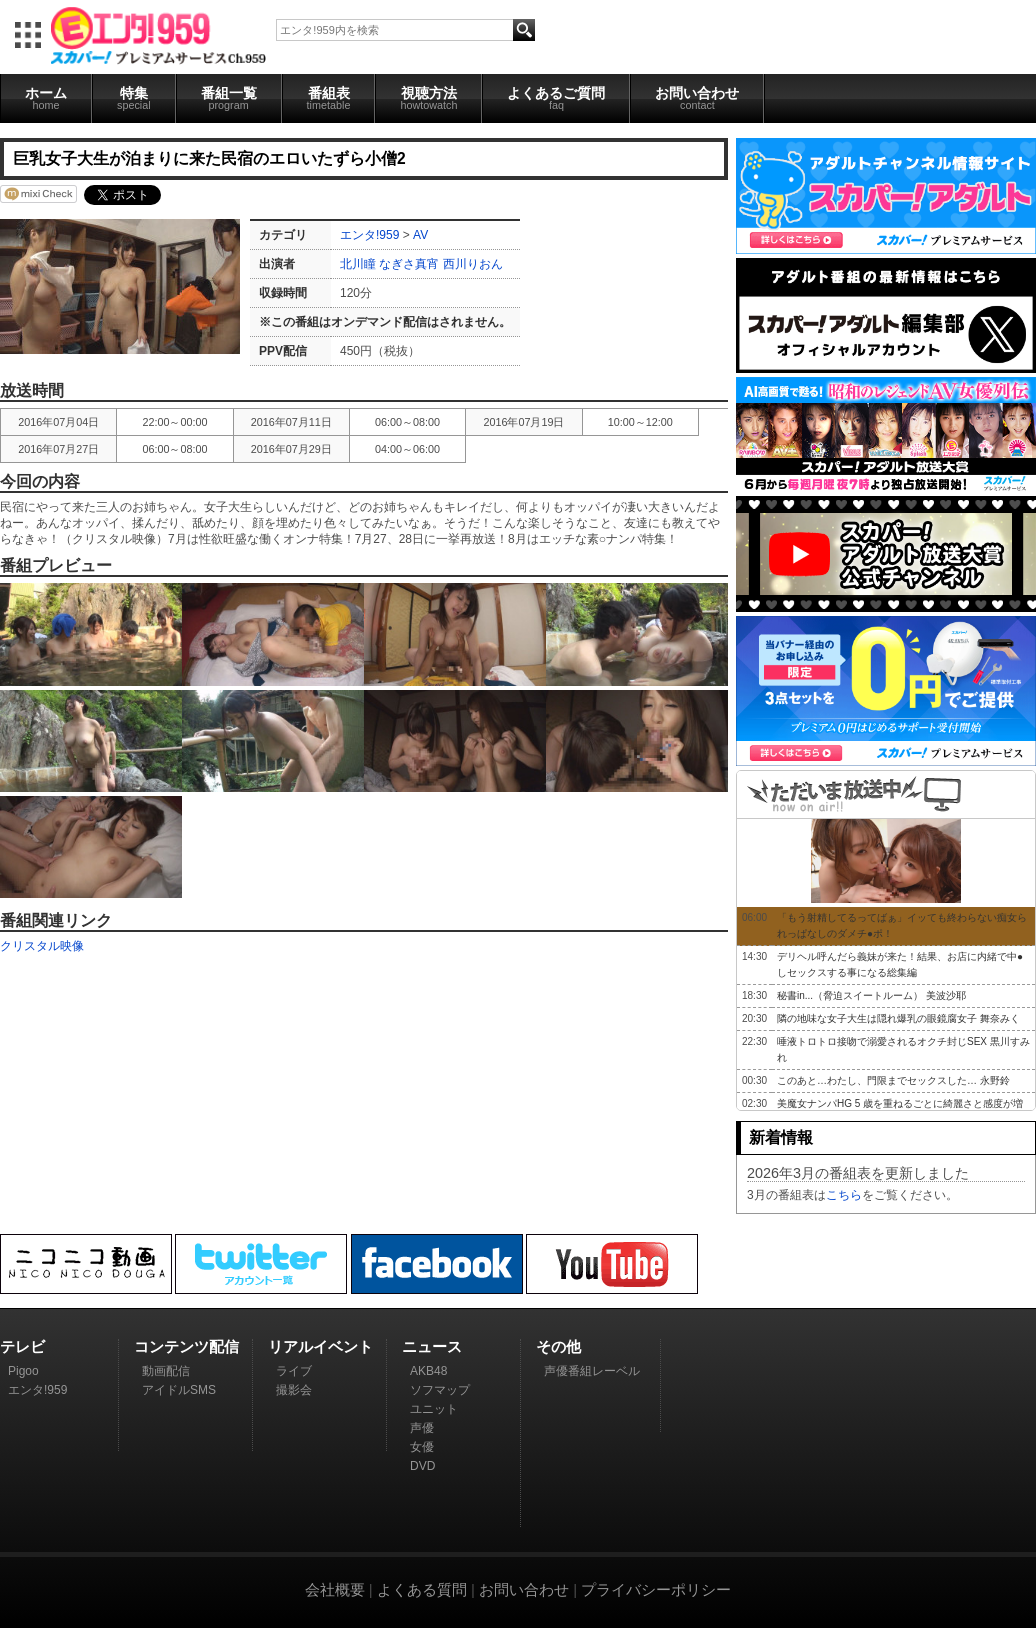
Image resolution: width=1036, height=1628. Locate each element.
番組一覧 (229, 98)
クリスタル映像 (42, 946)
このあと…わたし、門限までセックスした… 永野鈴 (893, 1080)
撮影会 (294, 1390)
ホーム (46, 98)
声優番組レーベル (592, 1371)
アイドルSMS (179, 1390)
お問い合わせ (697, 98)
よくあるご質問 (556, 98)
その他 (558, 1346)
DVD (422, 1466)
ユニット (434, 1409)
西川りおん (473, 264)
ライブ (294, 1371)
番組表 (329, 98)
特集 (134, 98)
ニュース (432, 1346)
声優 (422, 1428)
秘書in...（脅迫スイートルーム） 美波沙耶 (871, 995)
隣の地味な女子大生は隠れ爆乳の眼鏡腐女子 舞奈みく (898, 1018)
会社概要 (335, 1589)
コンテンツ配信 (186, 1346)
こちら (844, 1195)
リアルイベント (320, 1346)
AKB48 (428, 1371)
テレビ (22, 1346)
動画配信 (166, 1371)
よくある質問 (422, 1589)
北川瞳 (359, 264)
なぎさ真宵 (409, 264)
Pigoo (23, 1371)
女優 (422, 1447)
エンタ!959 (369, 235)
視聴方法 (428, 98)
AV (420, 235)
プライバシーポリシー (656, 1589)
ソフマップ (440, 1390)
